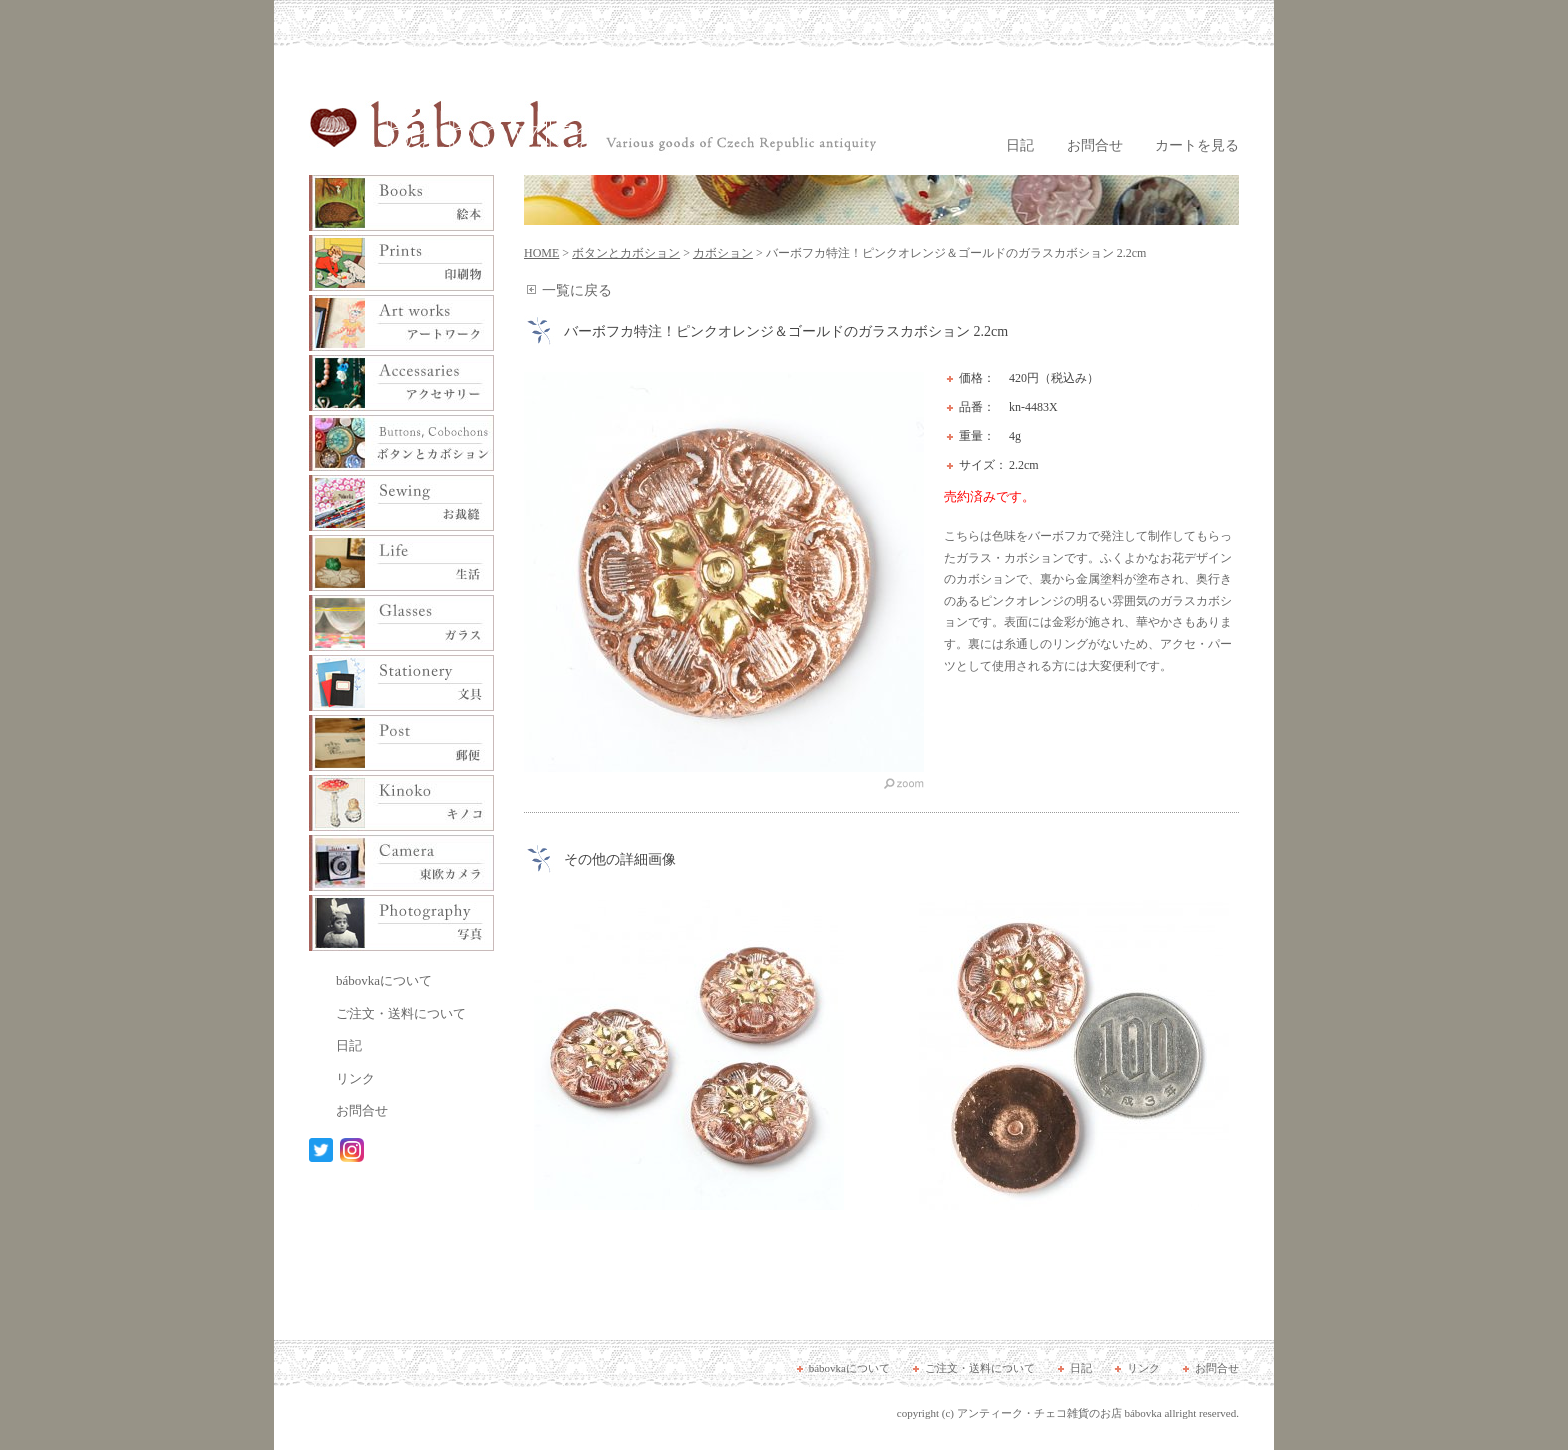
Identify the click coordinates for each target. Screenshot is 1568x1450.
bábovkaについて (384, 980)
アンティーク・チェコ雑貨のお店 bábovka (1059, 1413)
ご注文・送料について (401, 1013)
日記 (1020, 145)
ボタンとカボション (626, 253)
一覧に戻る (577, 290)
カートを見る (1197, 145)
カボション (723, 253)
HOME (541, 253)
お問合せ (1095, 145)
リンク (355, 1078)
